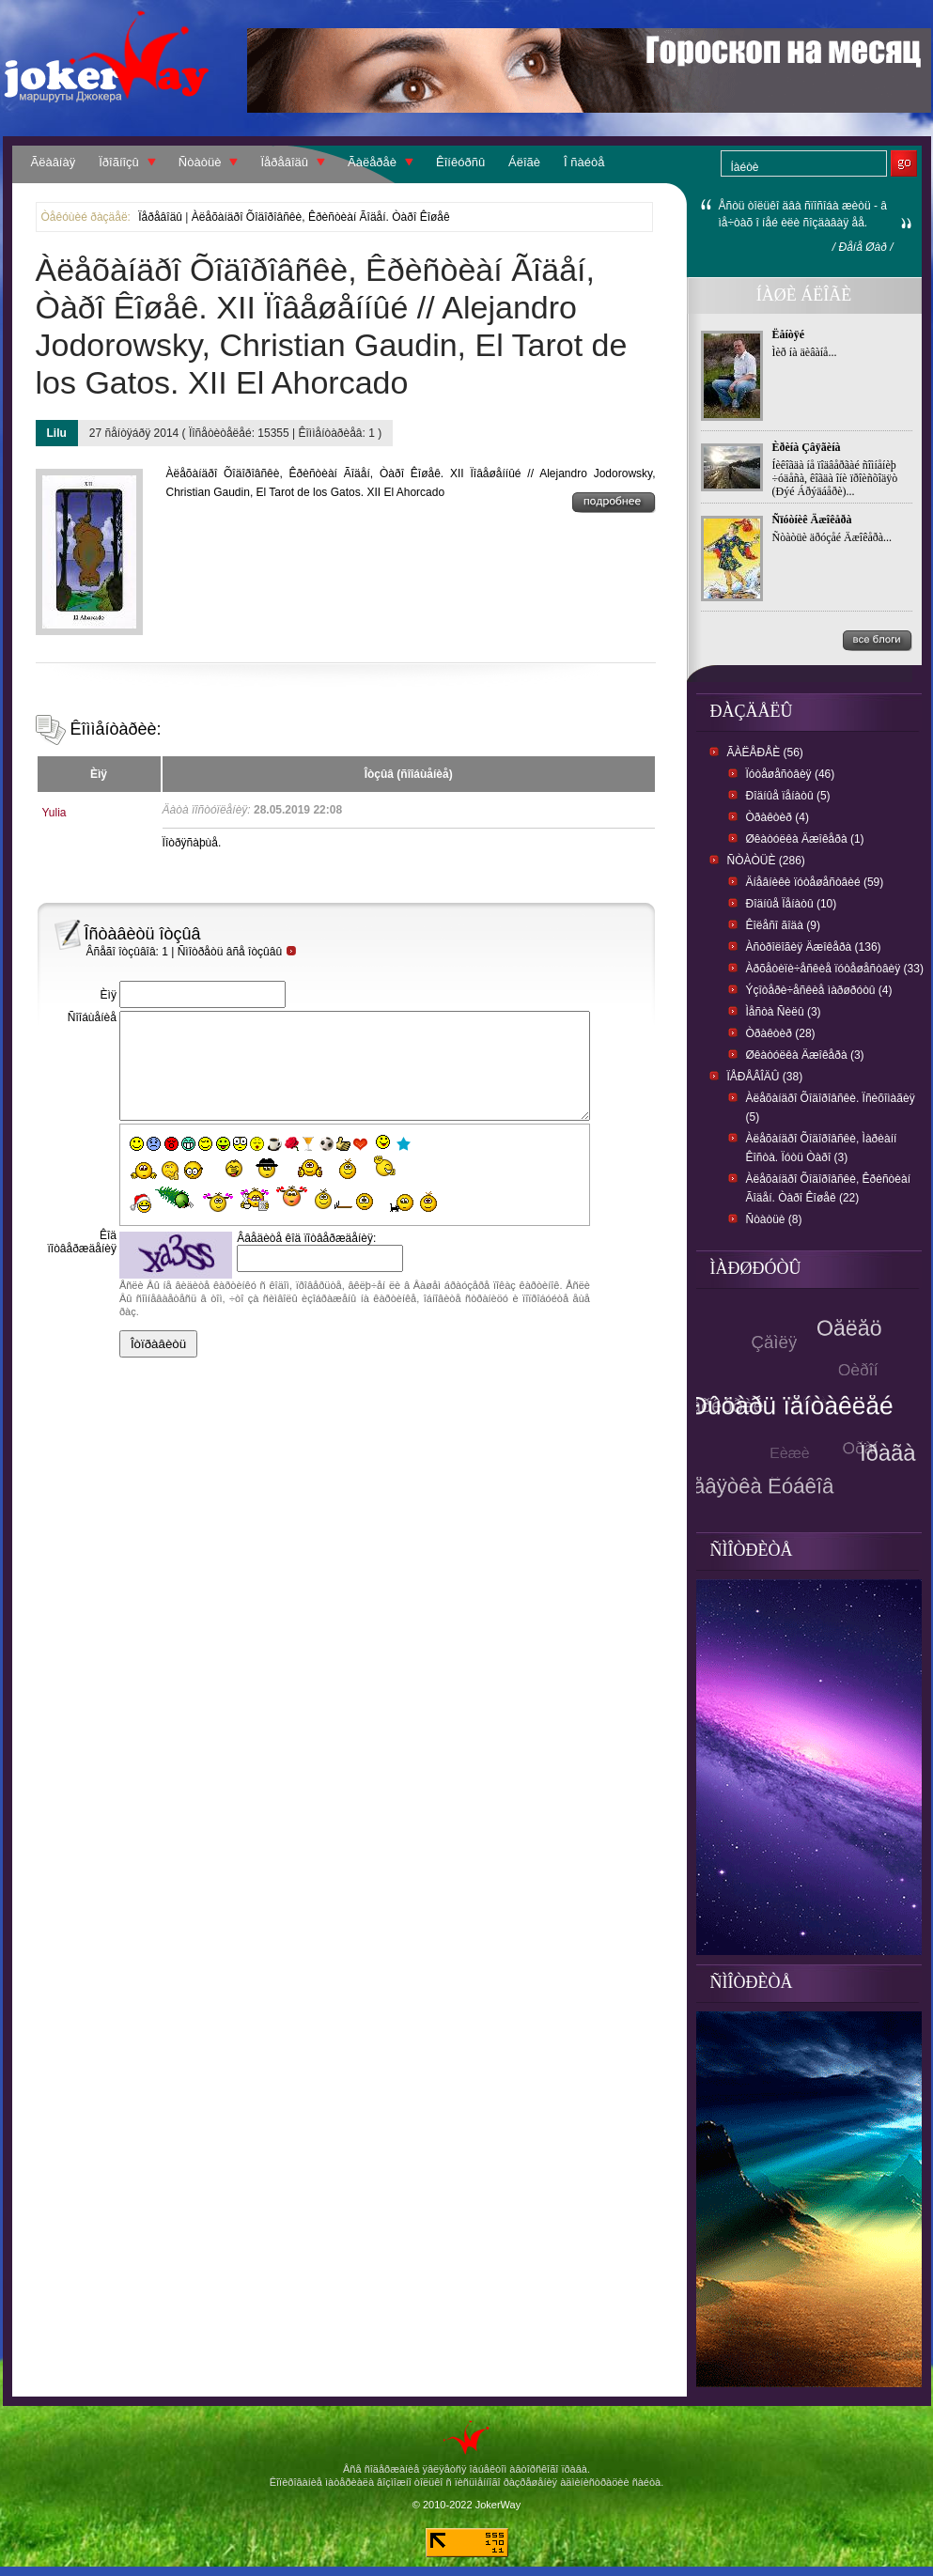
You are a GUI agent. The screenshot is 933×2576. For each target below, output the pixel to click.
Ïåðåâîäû (284, 162)
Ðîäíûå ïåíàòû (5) (788, 795)
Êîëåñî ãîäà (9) (783, 925)
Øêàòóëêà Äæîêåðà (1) (805, 839)
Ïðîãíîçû (119, 162)
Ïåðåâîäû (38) (765, 1076)
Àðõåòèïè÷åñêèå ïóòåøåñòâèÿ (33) (835, 968)
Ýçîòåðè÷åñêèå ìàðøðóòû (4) (819, 990)
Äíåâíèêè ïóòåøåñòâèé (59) (815, 882)
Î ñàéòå (584, 162)
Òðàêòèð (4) (777, 817)
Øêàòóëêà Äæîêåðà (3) (805, 1055)
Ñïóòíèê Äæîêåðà (812, 519)
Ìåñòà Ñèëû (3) (783, 1011)
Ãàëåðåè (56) (765, 752)
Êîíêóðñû (460, 162)
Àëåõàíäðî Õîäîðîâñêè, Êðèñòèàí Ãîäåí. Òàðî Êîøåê (321, 217)
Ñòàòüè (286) (766, 860)
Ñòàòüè (200, 162)
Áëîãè (524, 162)
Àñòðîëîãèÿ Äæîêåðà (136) (813, 947)
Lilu (57, 433)
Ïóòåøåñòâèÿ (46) (790, 774)
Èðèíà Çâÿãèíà (806, 447)
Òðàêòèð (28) (781, 1033)
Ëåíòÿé (788, 334)
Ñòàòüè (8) (774, 1219)
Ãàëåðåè (372, 162)
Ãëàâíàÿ (53, 162)
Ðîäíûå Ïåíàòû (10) (791, 903)
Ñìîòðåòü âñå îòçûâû (238, 951)
